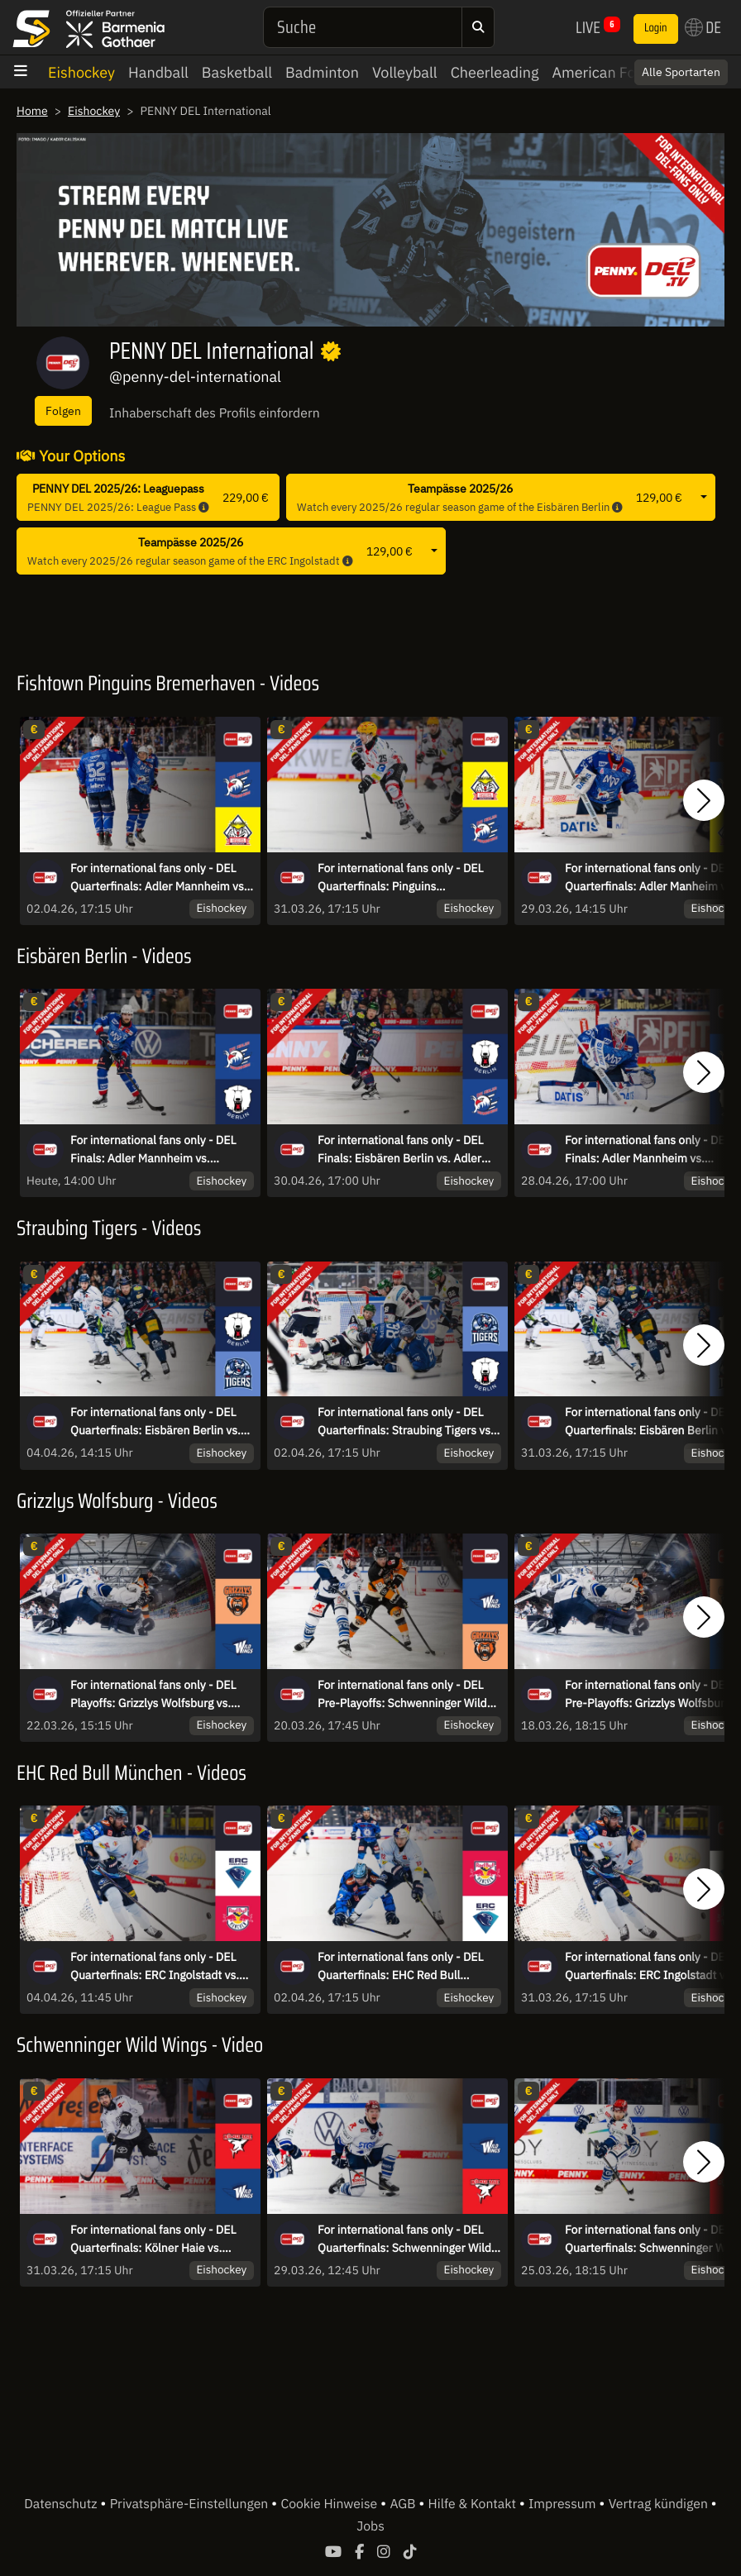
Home (32, 110)
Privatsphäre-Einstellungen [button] (190, 2504)
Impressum (563, 2504)
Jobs (370, 2526)
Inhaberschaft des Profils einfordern (214, 413)
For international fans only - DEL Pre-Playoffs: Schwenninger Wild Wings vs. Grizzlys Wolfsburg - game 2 (402, 1694)
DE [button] (703, 27)
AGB (404, 2504)
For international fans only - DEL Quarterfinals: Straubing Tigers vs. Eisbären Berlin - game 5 (406, 1422)
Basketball (237, 72)
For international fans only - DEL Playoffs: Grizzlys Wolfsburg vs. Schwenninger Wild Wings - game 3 (161, 1694)
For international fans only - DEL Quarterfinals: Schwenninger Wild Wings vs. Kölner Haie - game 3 (404, 2239)
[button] (703, 800)
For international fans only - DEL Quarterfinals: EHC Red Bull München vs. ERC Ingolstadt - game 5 (400, 1966)
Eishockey (81, 72)
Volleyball (404, 72)
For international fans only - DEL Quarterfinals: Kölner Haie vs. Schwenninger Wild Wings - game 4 (161, 2239)
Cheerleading (495, 72)
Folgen (63, 410)
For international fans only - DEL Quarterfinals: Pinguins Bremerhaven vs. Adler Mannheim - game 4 (409, 878)
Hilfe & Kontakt (473, 2504)
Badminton (322, 72)
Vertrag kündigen (660, 2504)
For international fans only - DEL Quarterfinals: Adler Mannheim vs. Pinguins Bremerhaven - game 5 (158, 878)
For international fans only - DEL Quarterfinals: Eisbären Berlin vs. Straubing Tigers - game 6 (155, 1422)
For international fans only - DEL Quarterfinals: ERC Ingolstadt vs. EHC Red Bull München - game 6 (154, 1966)
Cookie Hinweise (330, 2504)
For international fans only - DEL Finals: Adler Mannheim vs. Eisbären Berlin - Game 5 (153, 1150)
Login (655, 28)
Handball (158, 72)
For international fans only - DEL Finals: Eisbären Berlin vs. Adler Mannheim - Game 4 (400, 1150)
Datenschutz (62, 2504)
